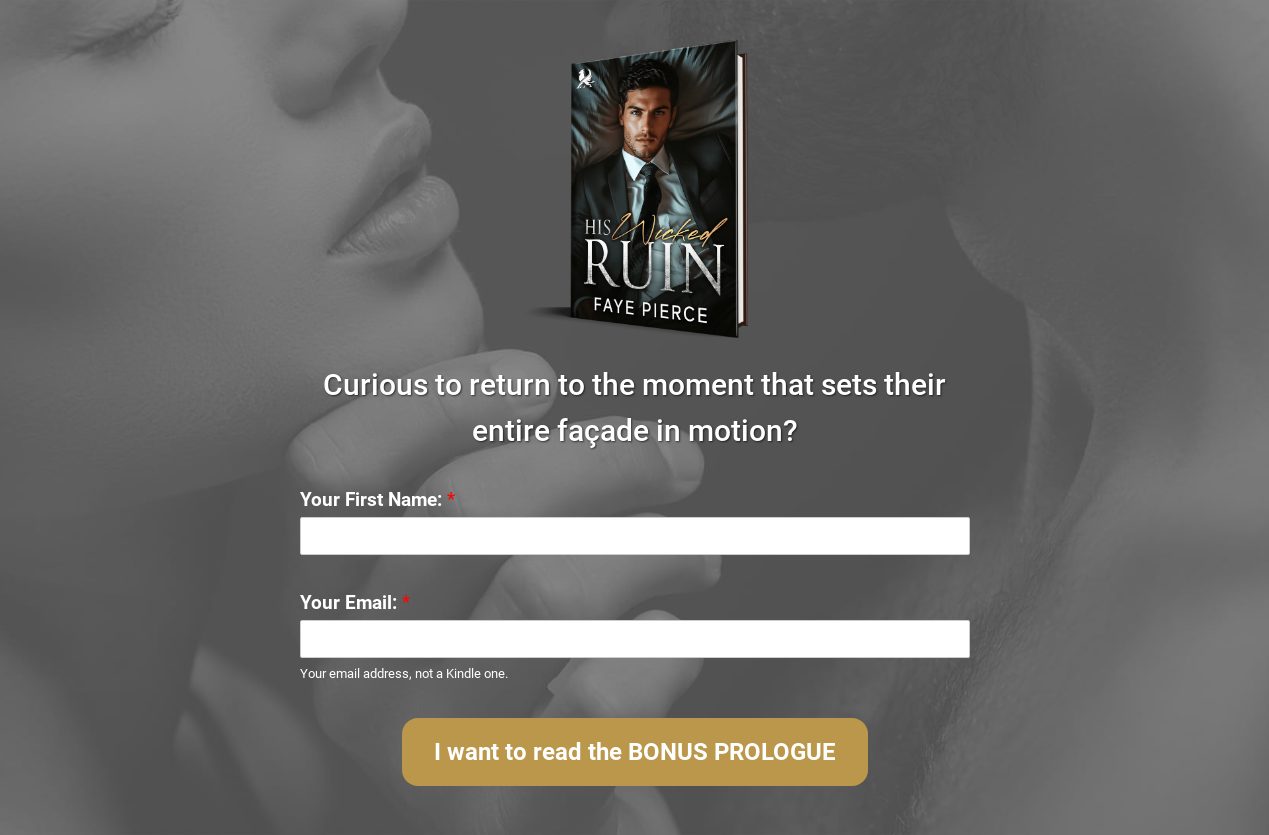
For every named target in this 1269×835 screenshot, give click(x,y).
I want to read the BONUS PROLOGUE (635, 752)
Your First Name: (377, 499)
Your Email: (355, 602)
